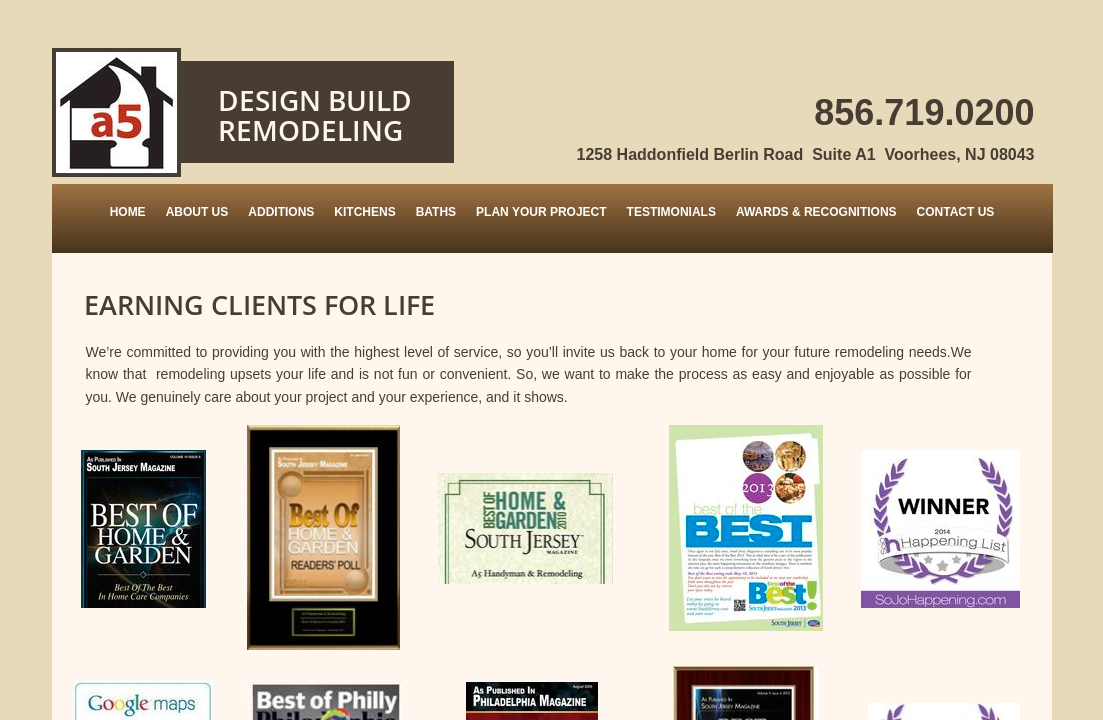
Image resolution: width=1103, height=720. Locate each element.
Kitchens (364, 212)
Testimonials (671, 212)
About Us (197, 212)
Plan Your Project (541, 212)
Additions (281, 212)
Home (128, 212)
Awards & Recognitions (816, 212)
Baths (436, 212)
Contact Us (956, 212)
